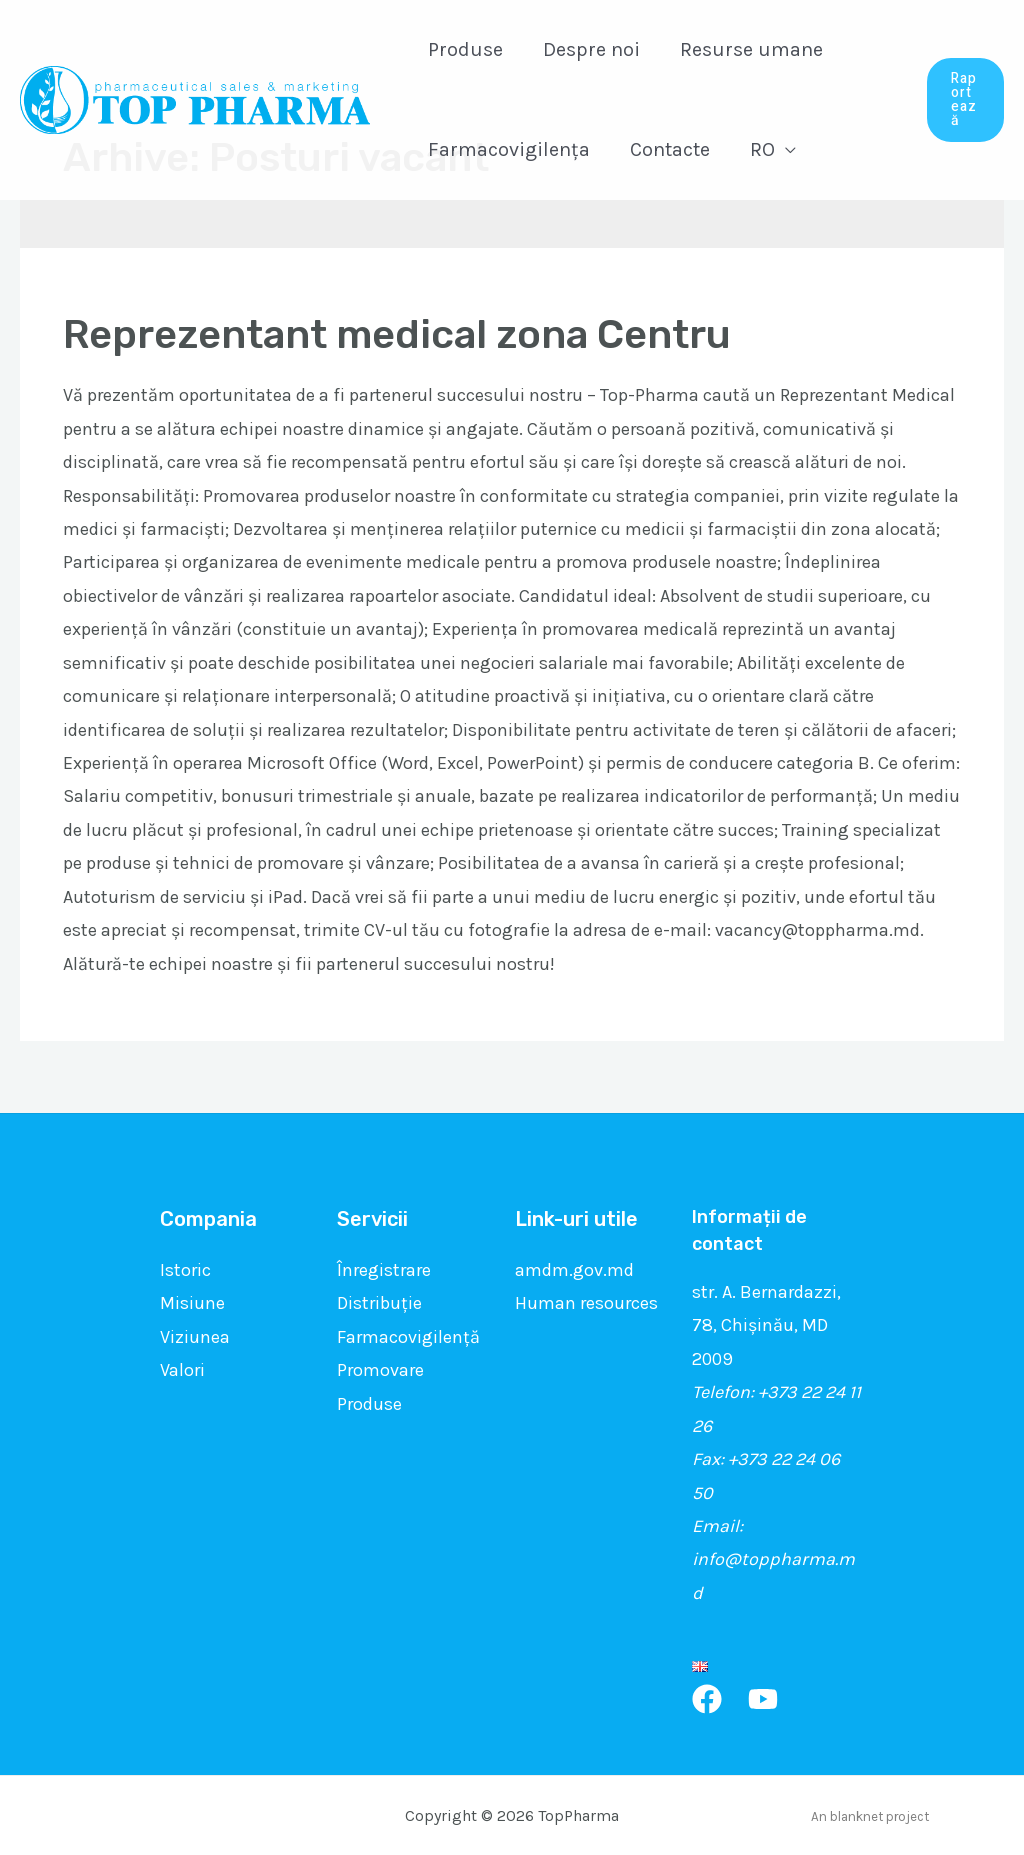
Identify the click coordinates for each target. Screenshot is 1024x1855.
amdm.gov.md (574, 1270)
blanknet (856, 1816)
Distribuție (379, 1303)
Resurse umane (751, 49)
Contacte (670, 149)
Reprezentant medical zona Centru (397, 334)
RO (762, 149)
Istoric (185, 1270)
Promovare (380, 1370)
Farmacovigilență (408, 1337)
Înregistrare (384, 1270)
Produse (465, 49)
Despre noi (591, 49)
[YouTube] (763, 1699)
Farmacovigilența (509, 149)
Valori (182, 1370)
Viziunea (195, 1337)
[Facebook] (707, 1699)
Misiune (192, 1303)
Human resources (586, 1303)
